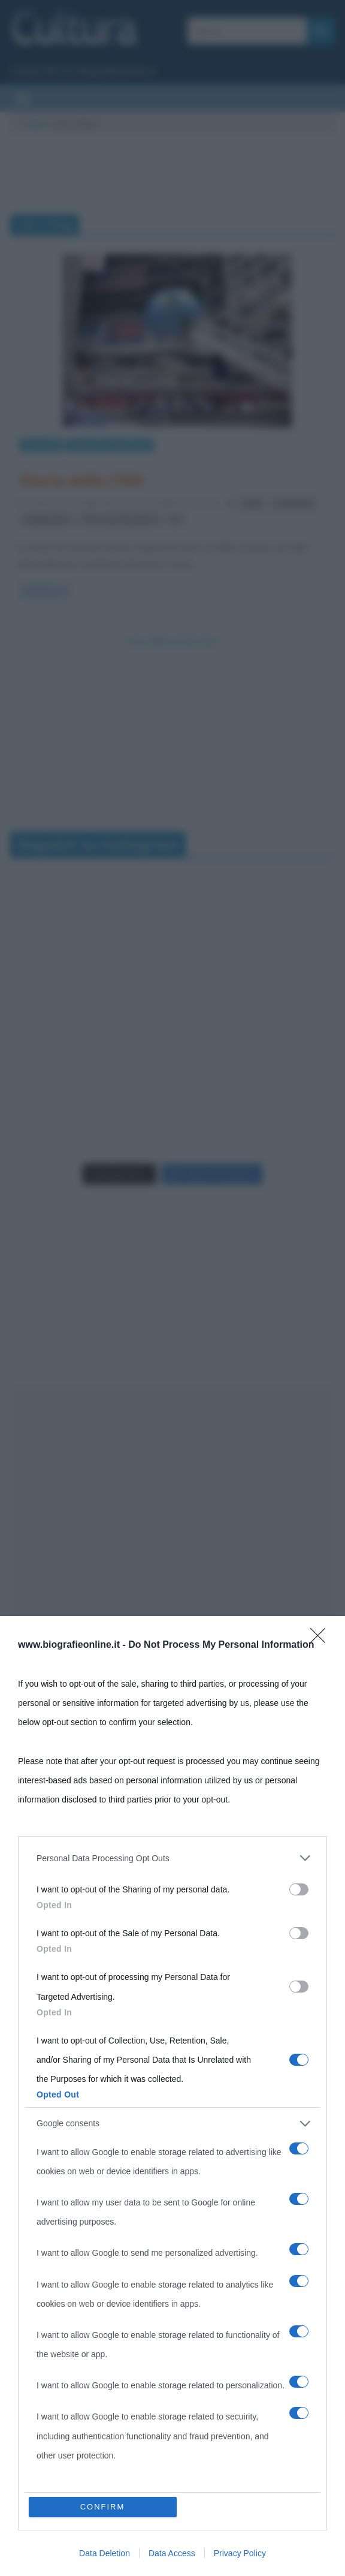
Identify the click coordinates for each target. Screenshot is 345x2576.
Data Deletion (104, 2553)
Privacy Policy (240, 2553)
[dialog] (172, 2096)
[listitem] (172, 1858)
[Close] (321, 1639)
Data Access (172, 2553)
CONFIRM (102, 2506)
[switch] (298, 1889)
